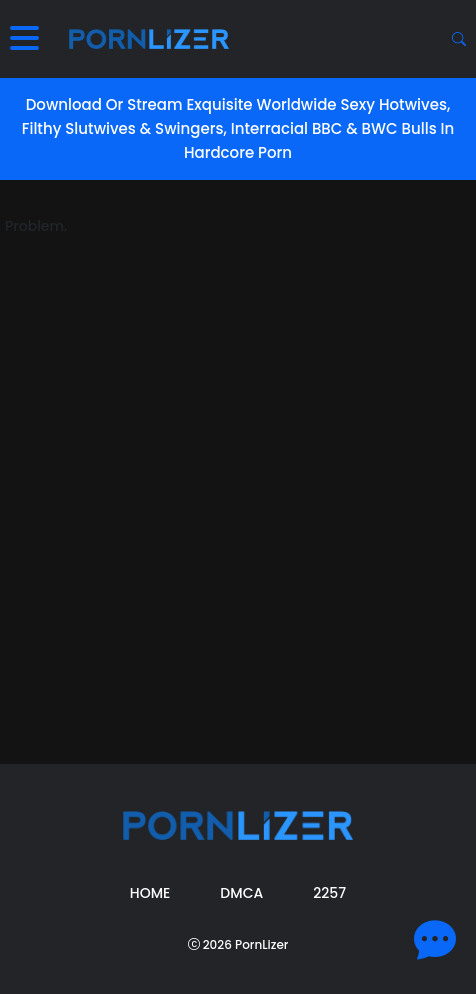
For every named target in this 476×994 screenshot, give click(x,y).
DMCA (241, 893)
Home (150, 893)
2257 (329, 893)
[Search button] (459, 39)
